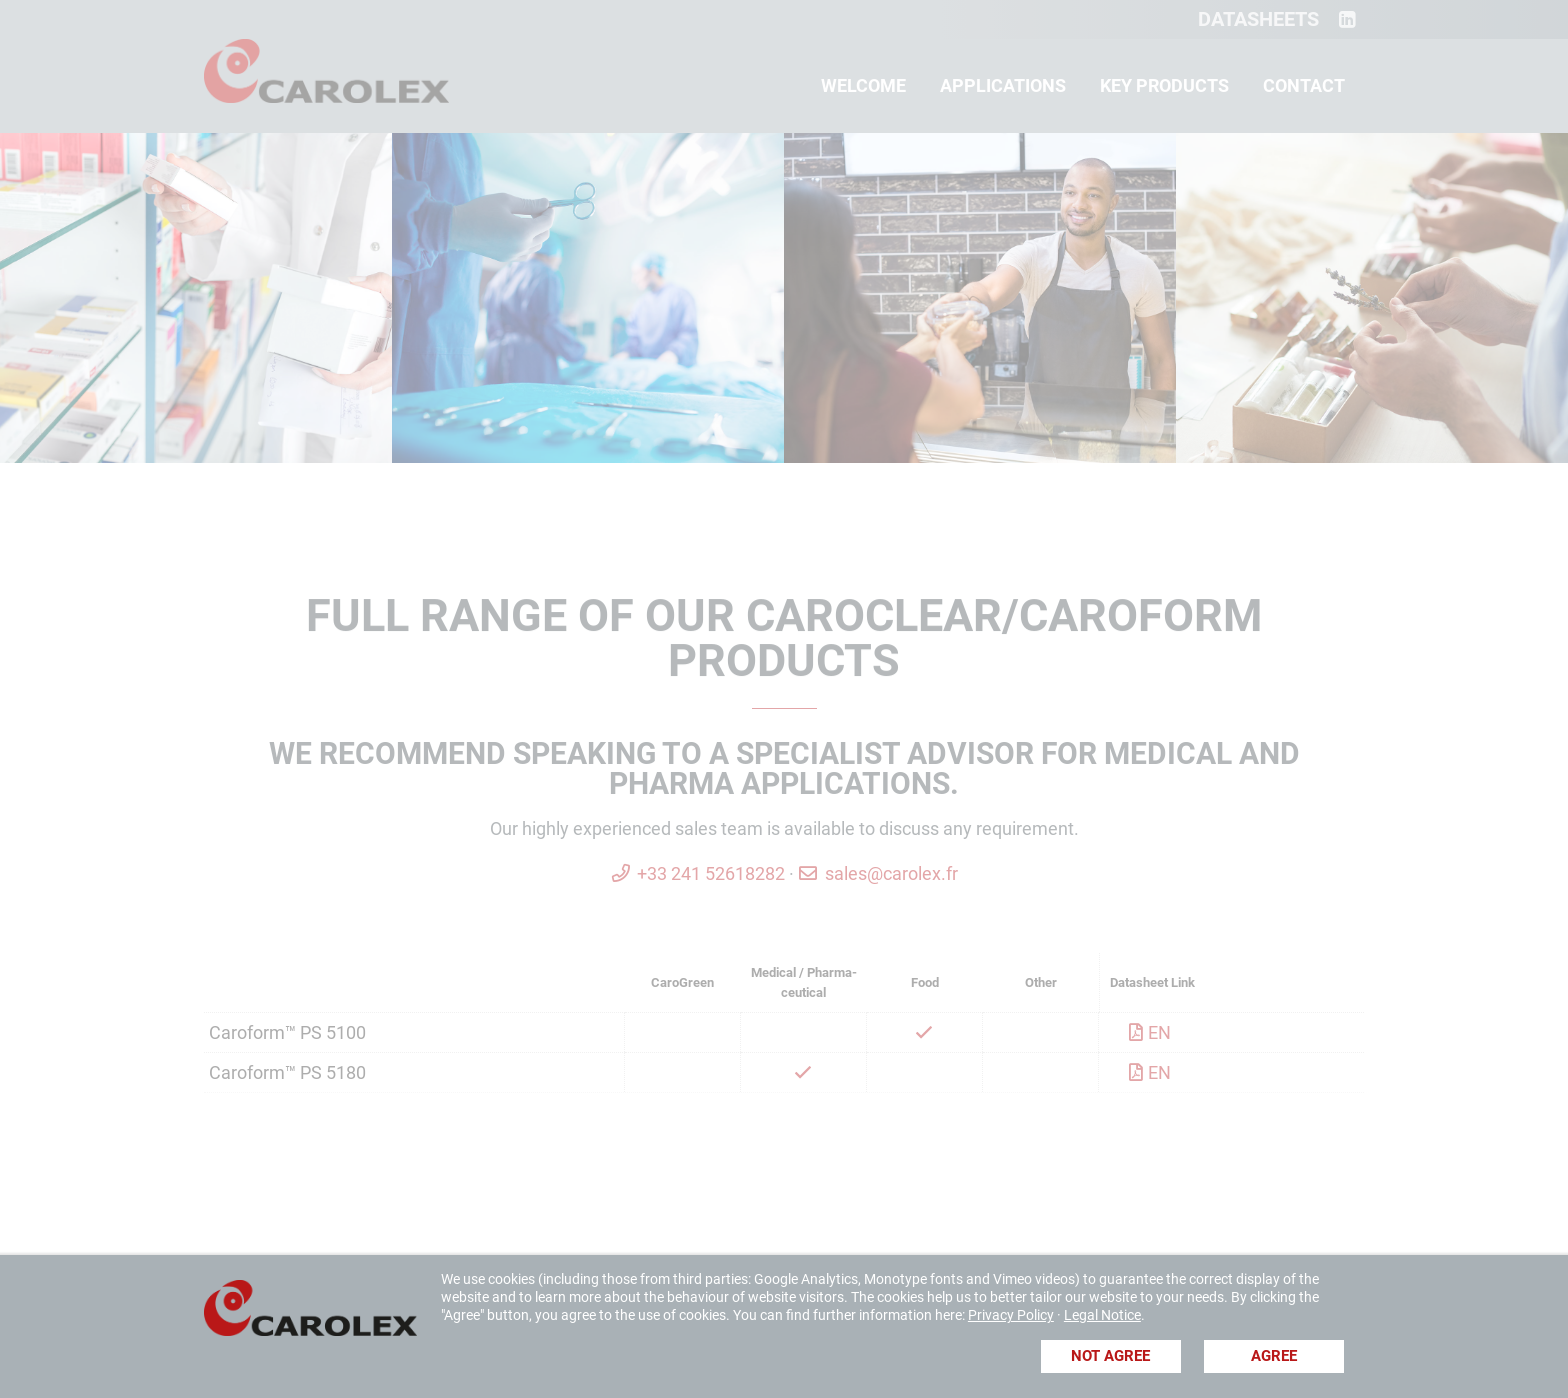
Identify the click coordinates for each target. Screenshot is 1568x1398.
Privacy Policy (1011, 1315)
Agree (1274, 1356)
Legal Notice (1102, 1315)
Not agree (1110, 1356)
